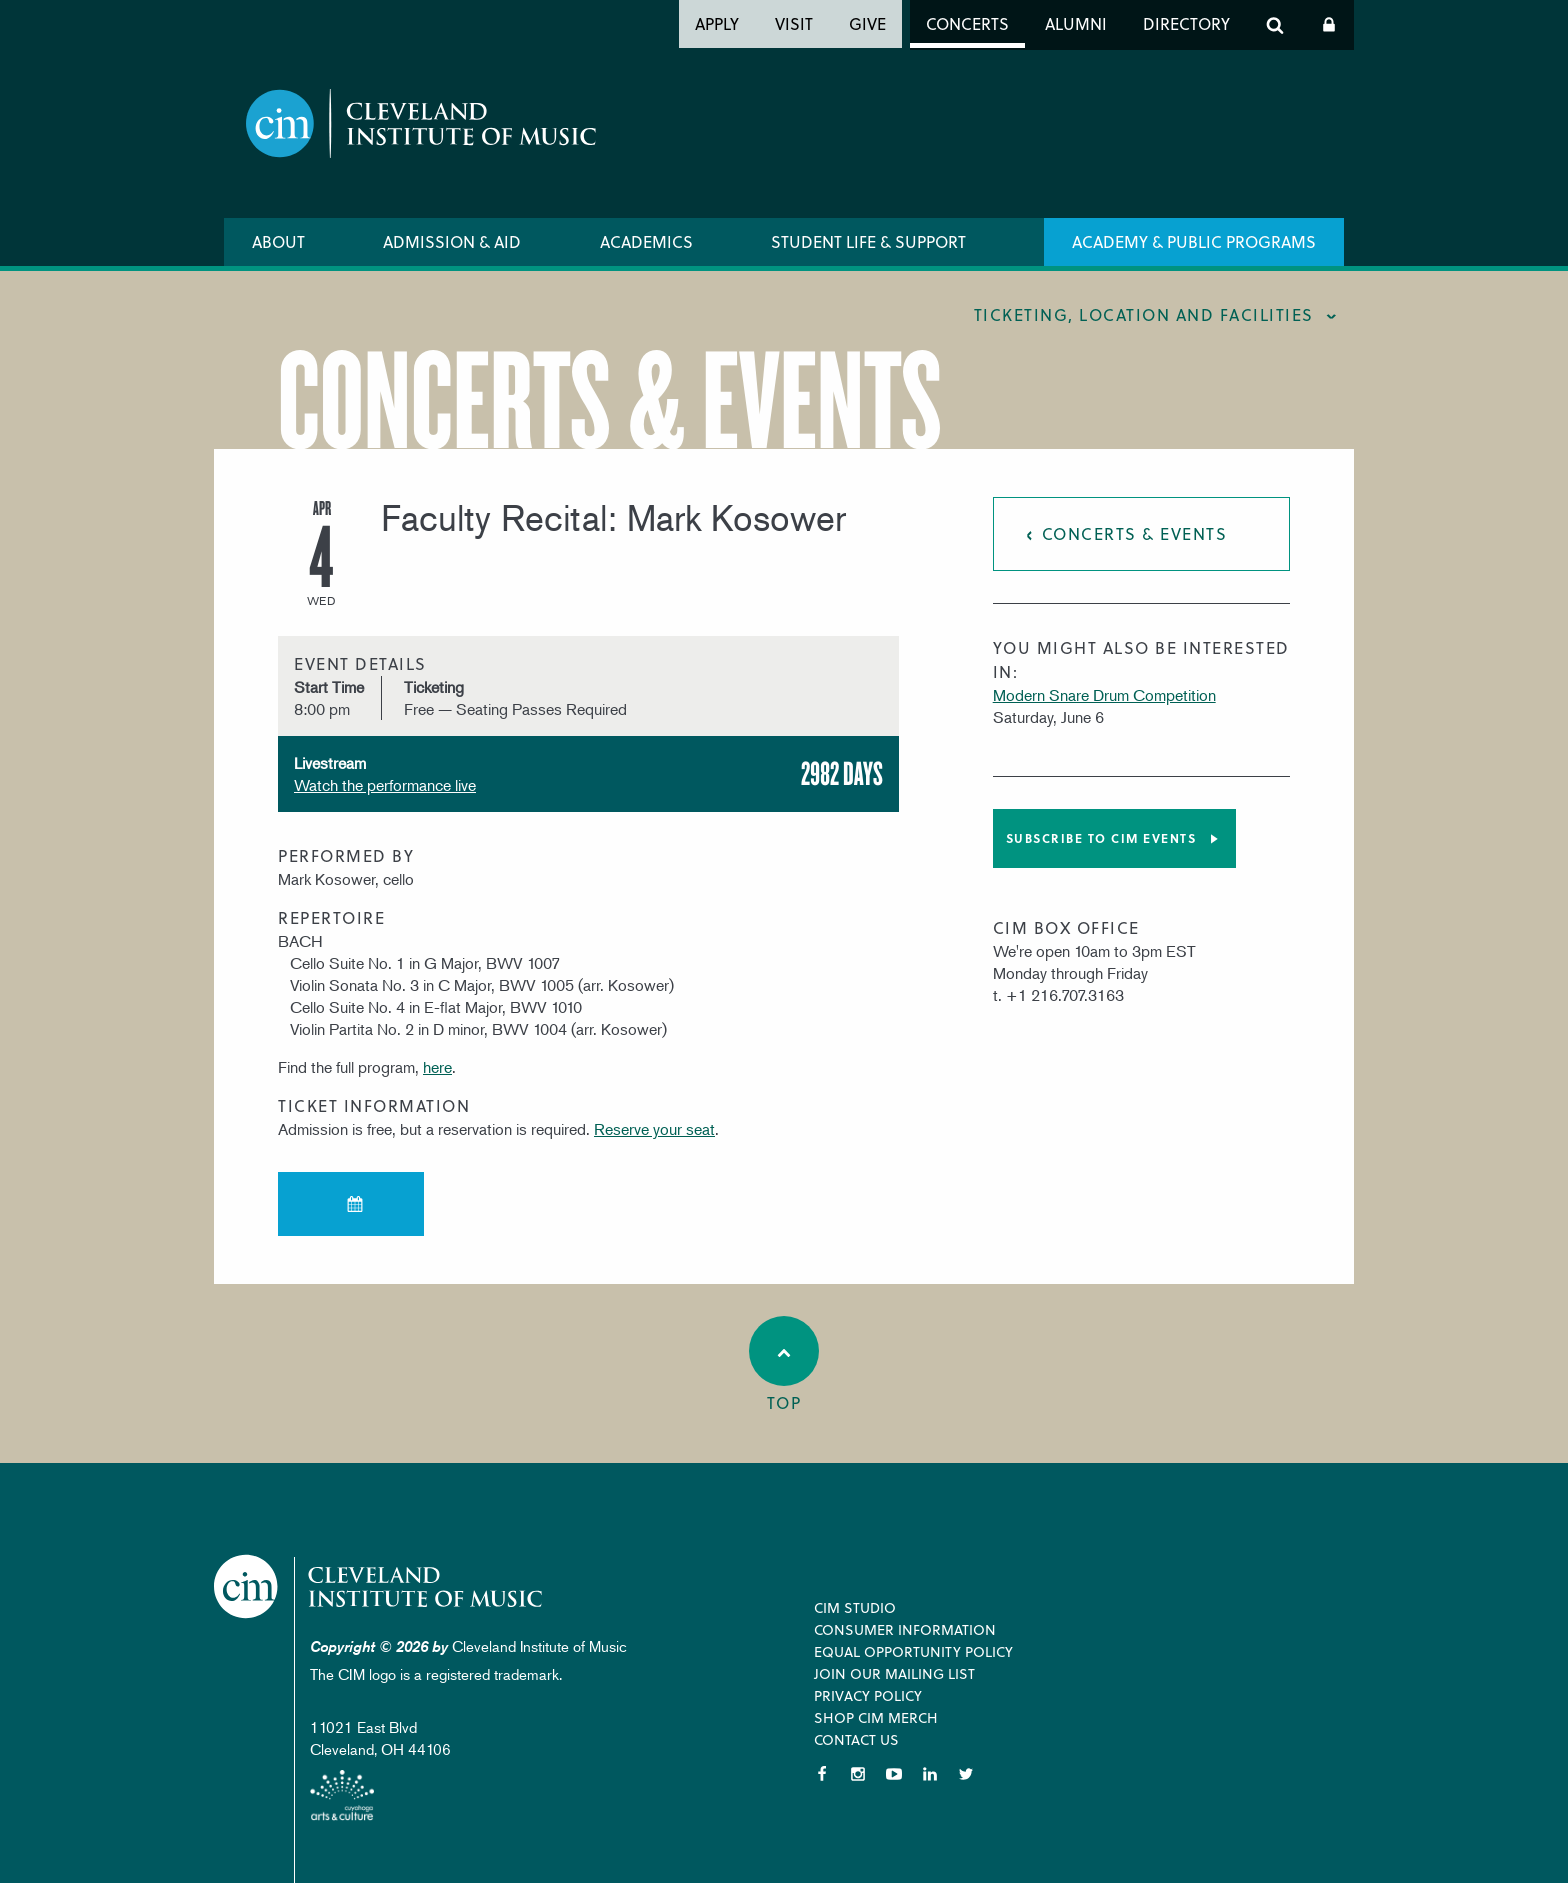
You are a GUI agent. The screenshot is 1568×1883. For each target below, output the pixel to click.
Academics (646, 241)
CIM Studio (855, 1607)
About (278, 241)
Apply (717, 23)
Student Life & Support (868, 241)
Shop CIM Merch (876, 1717)
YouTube (894, 1774)
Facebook (822, 1774)
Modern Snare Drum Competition (1104, 695)
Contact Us (856, 1739)
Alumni (1076, 23)
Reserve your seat (654, 1129)
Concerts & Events (1135, 533)
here (437, 1067)
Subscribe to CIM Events (1101, 838)
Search (1275, 25)
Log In (1329, 25)
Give (867, 23)
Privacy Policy (868, 1695)
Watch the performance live (385, 785)
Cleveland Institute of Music (379, 1586)
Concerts (967, 23)
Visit (794, 23)
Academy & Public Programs (1194, 241)
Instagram (858, 1774)
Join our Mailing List (894, 1673)
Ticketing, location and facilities (1144, 314)
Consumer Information (905, 1629)
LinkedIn (930, 1774)
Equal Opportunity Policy (913, 1651)
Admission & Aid (452, 241)
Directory (1186, 23)
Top (784, 1365)
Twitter (966, 1774)
